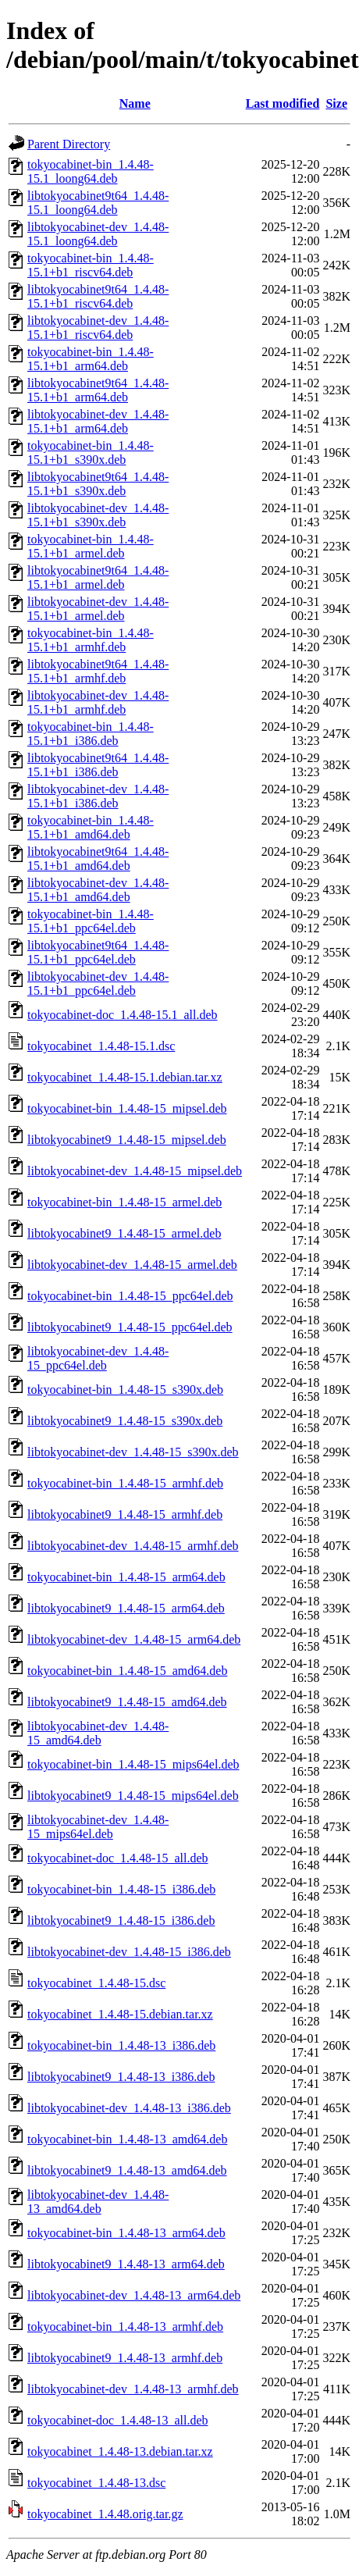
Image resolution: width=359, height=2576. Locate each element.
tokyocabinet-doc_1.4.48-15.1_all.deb (122, 1014)
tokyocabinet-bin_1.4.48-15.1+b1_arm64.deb (90, 358)
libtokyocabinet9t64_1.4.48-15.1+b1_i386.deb (98, 765)
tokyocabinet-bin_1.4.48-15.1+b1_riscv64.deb (90, 265)
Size (336, 103)
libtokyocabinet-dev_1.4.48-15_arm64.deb (133, 1639)
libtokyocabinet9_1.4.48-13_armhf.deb (124, 2357)
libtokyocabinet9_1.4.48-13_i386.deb (121, 2076)
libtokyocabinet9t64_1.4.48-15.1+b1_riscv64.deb (98, 296)
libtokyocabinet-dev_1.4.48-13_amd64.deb (98, 2201)
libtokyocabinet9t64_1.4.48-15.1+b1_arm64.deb (98, 390)
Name (135, 103)
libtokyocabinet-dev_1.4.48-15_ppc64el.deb (98, 1358)
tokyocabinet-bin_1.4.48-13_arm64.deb (126, 2232)
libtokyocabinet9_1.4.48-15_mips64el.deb (133, 1795)
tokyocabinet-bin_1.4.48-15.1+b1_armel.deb (90, 546)
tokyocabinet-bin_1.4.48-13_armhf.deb (125, 2326)
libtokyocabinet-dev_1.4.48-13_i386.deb (129, 2108)
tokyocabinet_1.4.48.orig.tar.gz (105, 2514)
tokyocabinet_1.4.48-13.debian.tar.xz (120, 2451)
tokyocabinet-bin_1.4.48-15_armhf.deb (125, 1483)
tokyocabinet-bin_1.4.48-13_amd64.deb (127, 2139)
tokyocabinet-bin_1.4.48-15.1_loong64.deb (90, 171)
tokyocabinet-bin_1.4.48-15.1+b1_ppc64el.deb (90, 921)
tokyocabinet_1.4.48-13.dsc (96, 2482)
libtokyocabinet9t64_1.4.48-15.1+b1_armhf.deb (98, 671)
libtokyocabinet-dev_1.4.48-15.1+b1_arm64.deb (98, 421)
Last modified (283, 103)
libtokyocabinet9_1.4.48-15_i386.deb (121, 1920)
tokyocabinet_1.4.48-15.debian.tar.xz (120, 2014)
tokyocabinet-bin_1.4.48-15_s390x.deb (125, 1389)
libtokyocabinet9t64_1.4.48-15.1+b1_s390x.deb (98, 483)
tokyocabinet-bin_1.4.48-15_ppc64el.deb (130, 1295)
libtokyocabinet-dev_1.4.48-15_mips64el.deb (98, 1826)
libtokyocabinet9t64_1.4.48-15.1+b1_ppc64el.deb (98, 952)
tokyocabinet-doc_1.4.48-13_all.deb (117, 2420)
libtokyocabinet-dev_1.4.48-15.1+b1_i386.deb (98, 796)
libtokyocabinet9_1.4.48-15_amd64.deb (127, 1701)
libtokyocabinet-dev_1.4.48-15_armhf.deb (133, 1545)
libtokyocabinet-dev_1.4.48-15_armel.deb (132, 1264)
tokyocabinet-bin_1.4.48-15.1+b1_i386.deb (90, 733)
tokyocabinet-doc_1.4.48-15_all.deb (117, 1858)
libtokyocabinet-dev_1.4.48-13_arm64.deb (133, 2295)
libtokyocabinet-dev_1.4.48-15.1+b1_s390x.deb (98, 515)
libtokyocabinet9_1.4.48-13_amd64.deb (127, 2170)
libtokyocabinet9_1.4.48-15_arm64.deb (126, 1608)
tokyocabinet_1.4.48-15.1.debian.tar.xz (124, 1077)
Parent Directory (68, 144)
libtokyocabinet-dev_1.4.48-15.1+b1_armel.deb (98, 608)
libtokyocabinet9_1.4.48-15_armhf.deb (124, 1514)
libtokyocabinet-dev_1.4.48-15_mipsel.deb (134, 1171)
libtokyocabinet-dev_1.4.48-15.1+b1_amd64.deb (98, 889)
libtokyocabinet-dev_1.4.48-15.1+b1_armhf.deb (98, 702)
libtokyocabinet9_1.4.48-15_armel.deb (124, 1233)
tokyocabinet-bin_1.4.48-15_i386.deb (121, 1889)
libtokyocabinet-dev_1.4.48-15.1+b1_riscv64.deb (98, 327)
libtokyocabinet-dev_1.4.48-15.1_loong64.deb (98, 234)
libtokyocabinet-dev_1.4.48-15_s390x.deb (133, 1452)
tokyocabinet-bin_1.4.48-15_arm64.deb (126, 1577)
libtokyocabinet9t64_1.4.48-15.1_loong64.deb (98, 202)
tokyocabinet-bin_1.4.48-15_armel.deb (124, 1202)
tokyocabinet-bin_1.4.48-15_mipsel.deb (127, 1108)
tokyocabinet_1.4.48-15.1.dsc (101, 1046)
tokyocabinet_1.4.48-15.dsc (96, 1983)
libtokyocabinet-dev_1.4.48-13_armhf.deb (133, 2389)
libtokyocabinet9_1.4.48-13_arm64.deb (126, 2264)
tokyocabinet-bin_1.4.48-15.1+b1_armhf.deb (90, 640)
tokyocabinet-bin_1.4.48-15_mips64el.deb (133, 1764)
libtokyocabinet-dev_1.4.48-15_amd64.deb (98, 1733)
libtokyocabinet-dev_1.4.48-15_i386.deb (129, 1951)
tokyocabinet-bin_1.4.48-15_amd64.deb (127, 1670)
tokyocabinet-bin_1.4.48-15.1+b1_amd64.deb (90, 827)
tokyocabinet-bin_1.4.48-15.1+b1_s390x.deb (90, 452)
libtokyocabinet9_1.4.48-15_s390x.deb (124, 1420)
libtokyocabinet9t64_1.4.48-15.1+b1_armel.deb (98, 577)
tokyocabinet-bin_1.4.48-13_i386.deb (121, 2045)
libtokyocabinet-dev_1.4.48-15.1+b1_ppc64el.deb (98, 983)
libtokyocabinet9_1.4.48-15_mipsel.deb (126, 1139)
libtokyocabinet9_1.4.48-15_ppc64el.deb (130, 1327)
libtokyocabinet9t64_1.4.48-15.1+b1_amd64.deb (98, 858)
